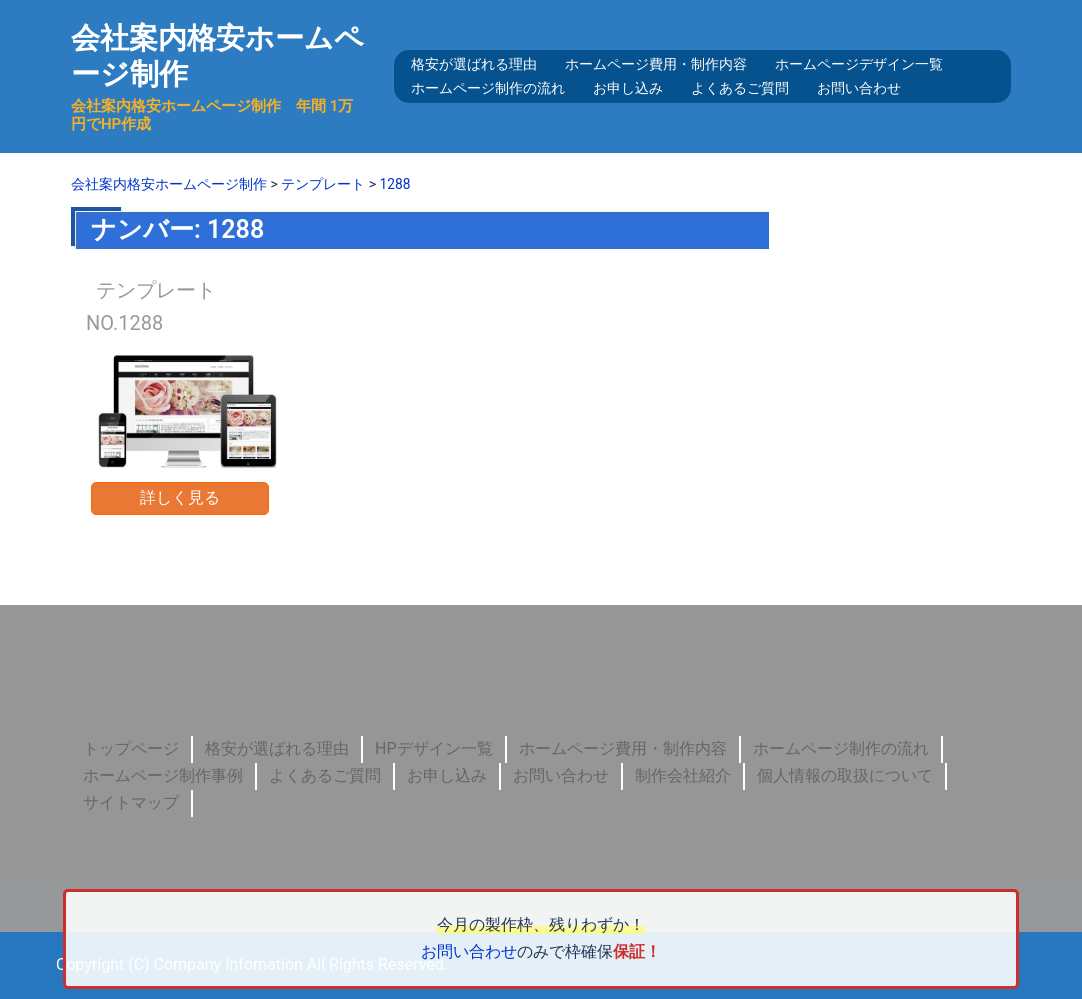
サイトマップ (131, 802)
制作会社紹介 (683, 775)
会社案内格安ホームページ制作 (207, 55)
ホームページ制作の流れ (488, 88)
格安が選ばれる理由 (474, 64)
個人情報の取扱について (845, 775)
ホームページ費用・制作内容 (656, 64)
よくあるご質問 (740, 88)
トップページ (131, 748)
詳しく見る (180, 497)
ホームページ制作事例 (163, 775)
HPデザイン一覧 (434, 748)
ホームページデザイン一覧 (859, 64)
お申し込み (628, 88)
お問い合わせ (859, 88)
